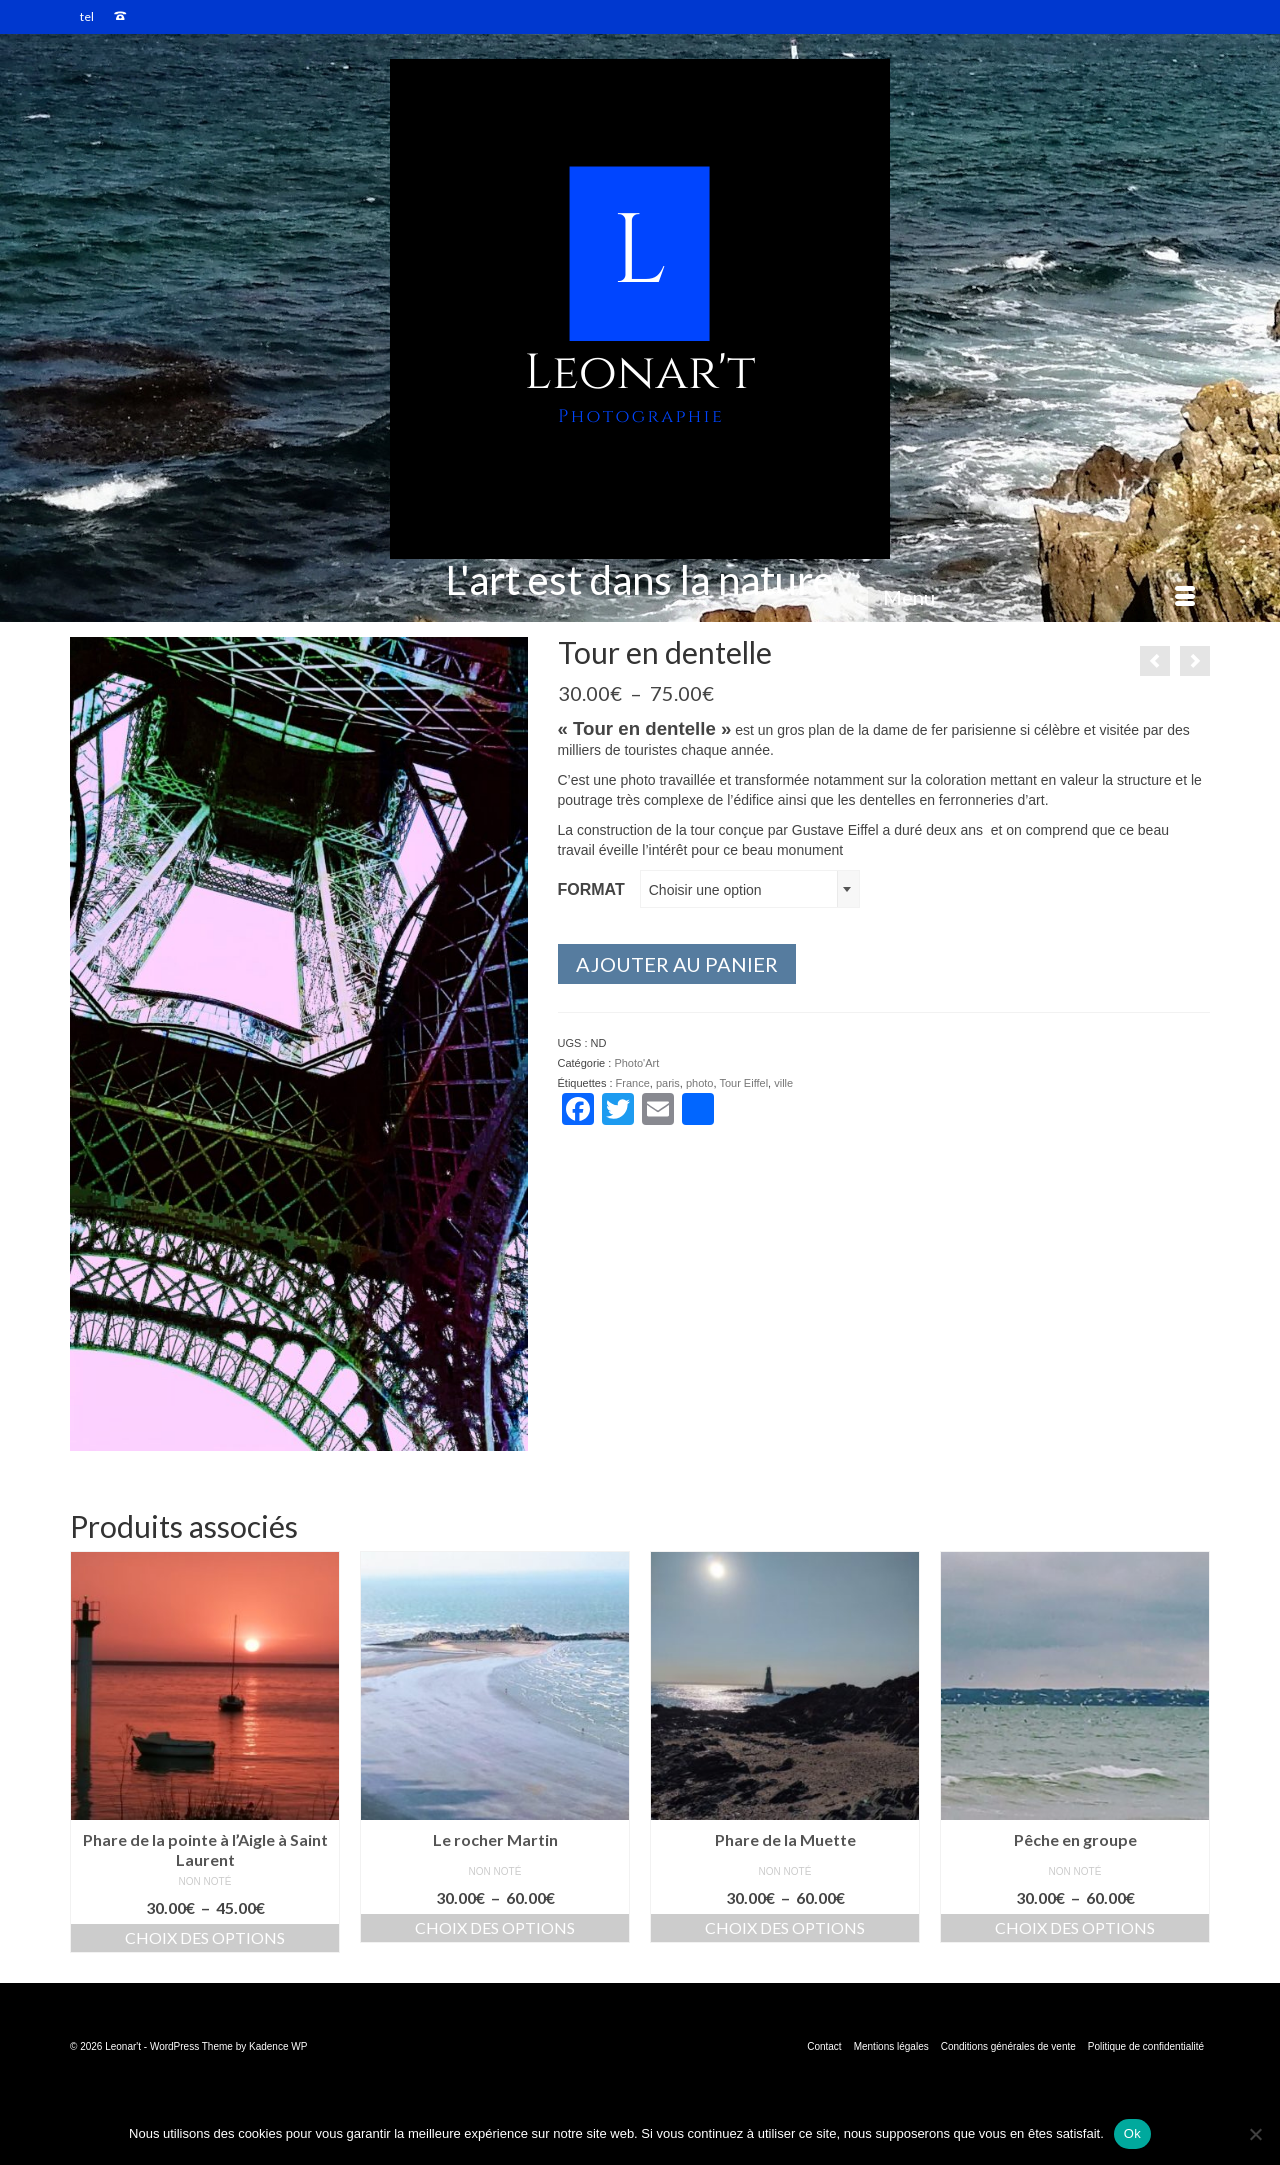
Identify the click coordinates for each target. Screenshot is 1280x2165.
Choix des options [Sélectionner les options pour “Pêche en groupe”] (1075, 1927)
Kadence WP (278, 2046)
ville (783, 1083)
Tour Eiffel (743, 1083)
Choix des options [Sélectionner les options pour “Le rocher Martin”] (495, 1927)
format (591, 889)
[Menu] (1039, 597)
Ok (1132, 2133)
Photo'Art (636, 1063)
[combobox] (750, 889)
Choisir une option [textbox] (705, 890)
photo (700, 1083)
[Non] (1255, 2134)
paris (668, 1083)
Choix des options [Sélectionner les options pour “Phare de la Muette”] (785, 1927)
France (633, 1083)
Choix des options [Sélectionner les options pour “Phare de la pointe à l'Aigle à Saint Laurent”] (205, 1937)
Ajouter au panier (677, 964)
